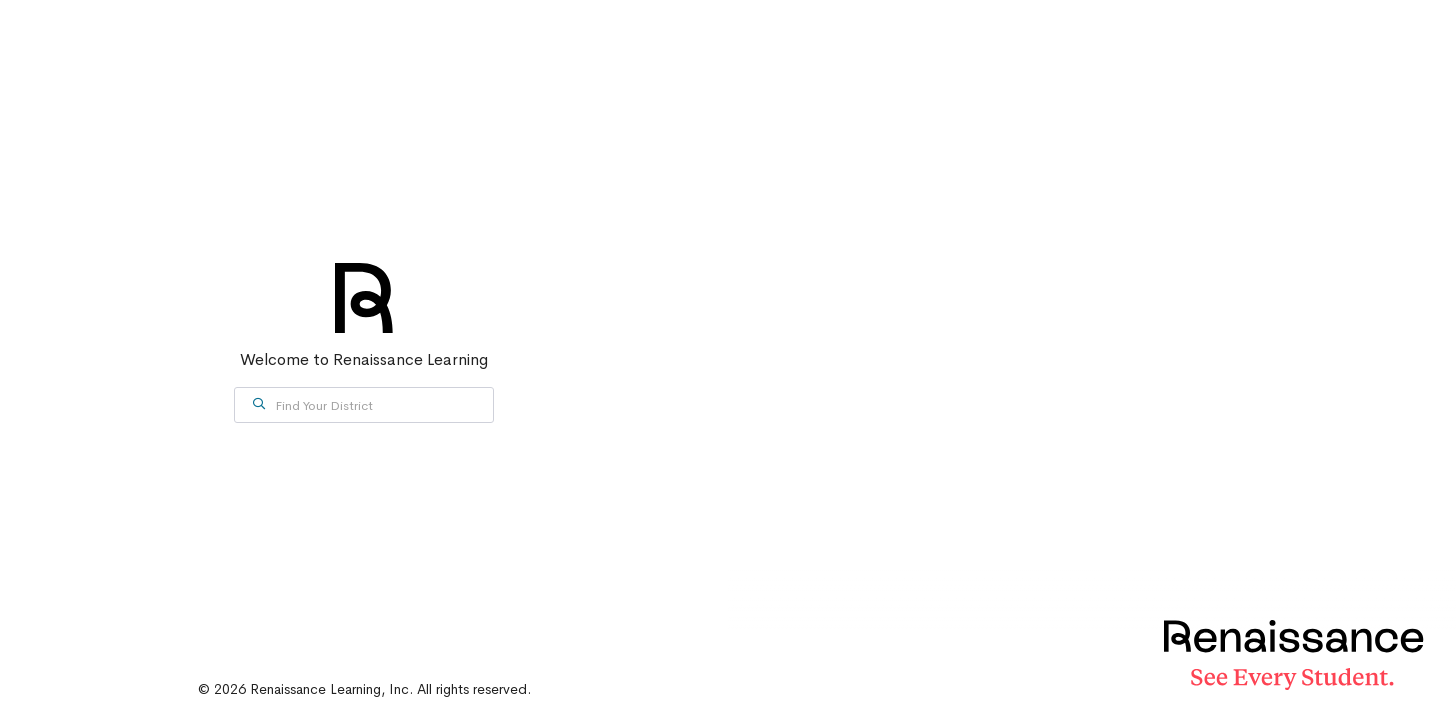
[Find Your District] (364, 405)
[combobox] (364, 405)
